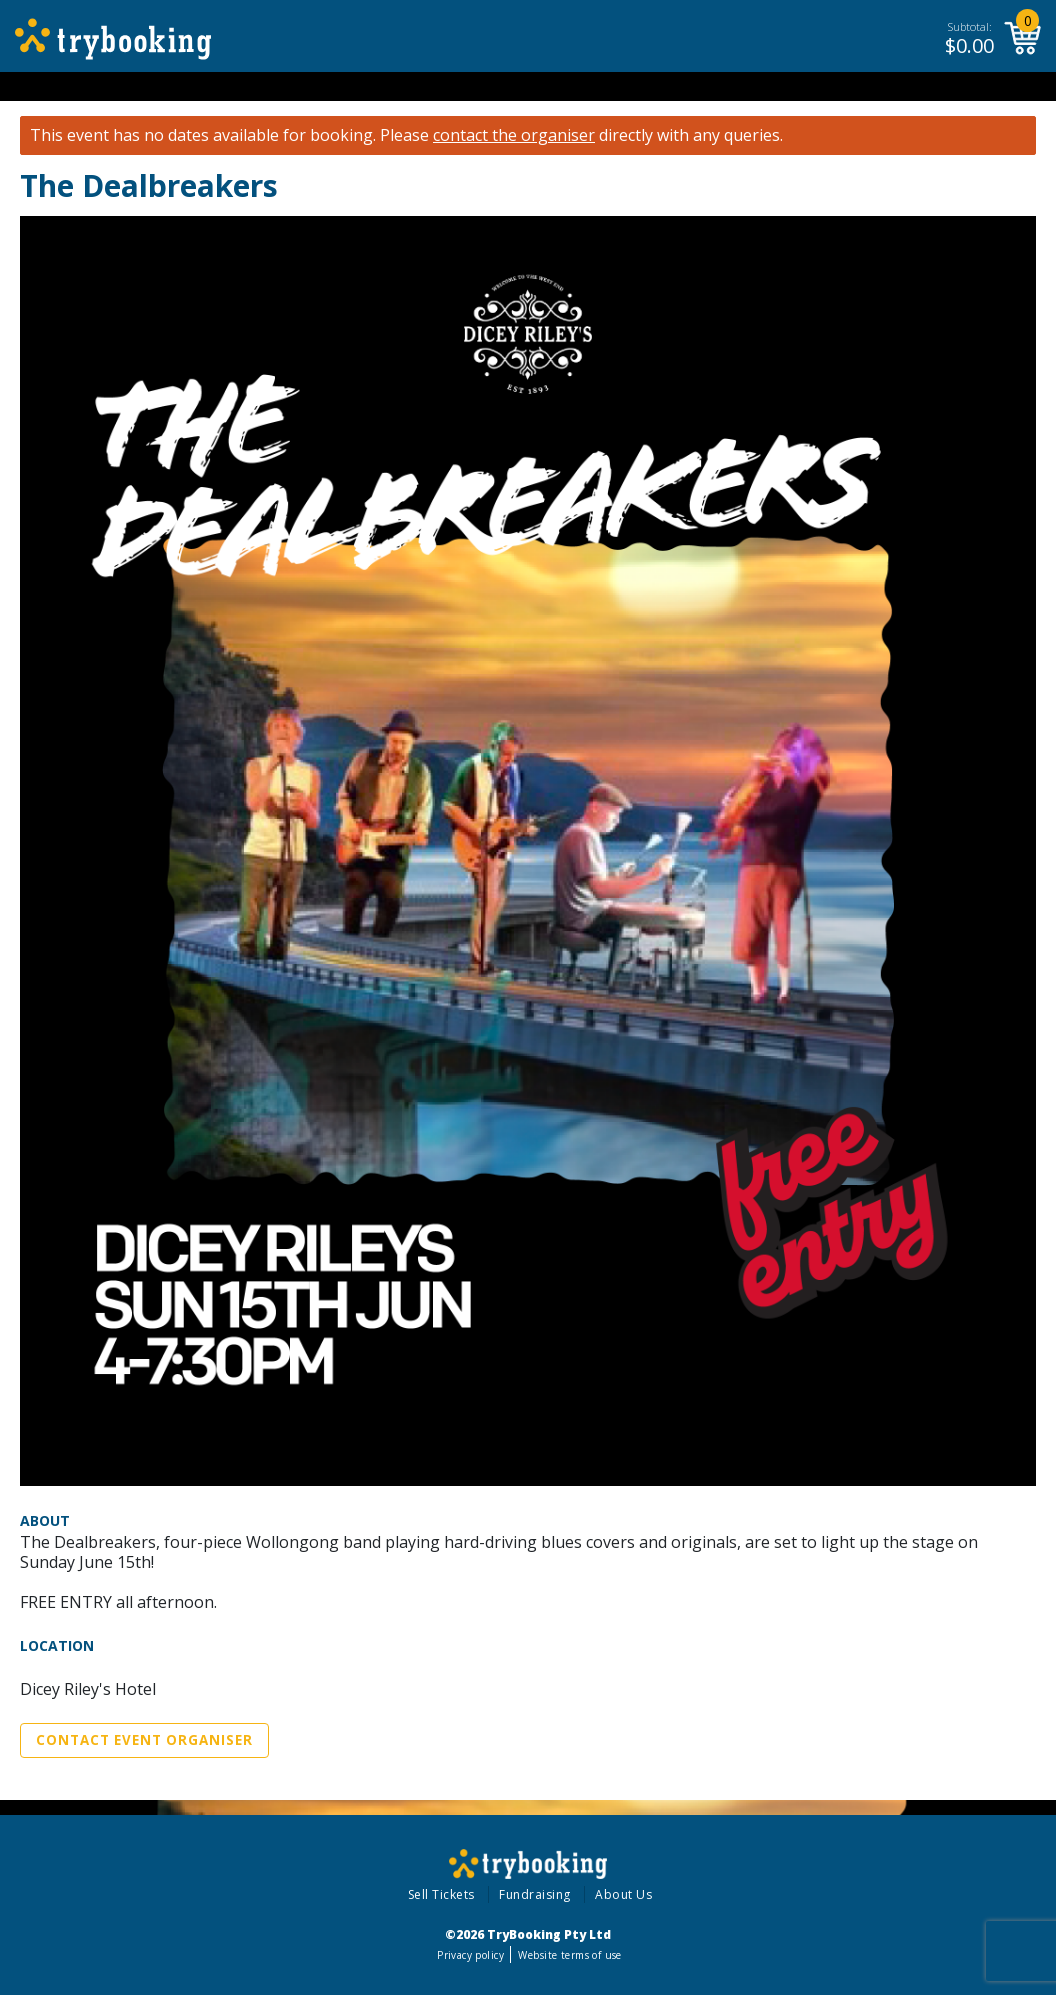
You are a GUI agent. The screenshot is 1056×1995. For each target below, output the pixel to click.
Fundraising (535, 1894)
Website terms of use (569, 1955)
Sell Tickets (441, 1894)
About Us (623, 1894)
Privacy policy (470, 1955)
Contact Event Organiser (144, 1740)
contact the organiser (514, 135)
